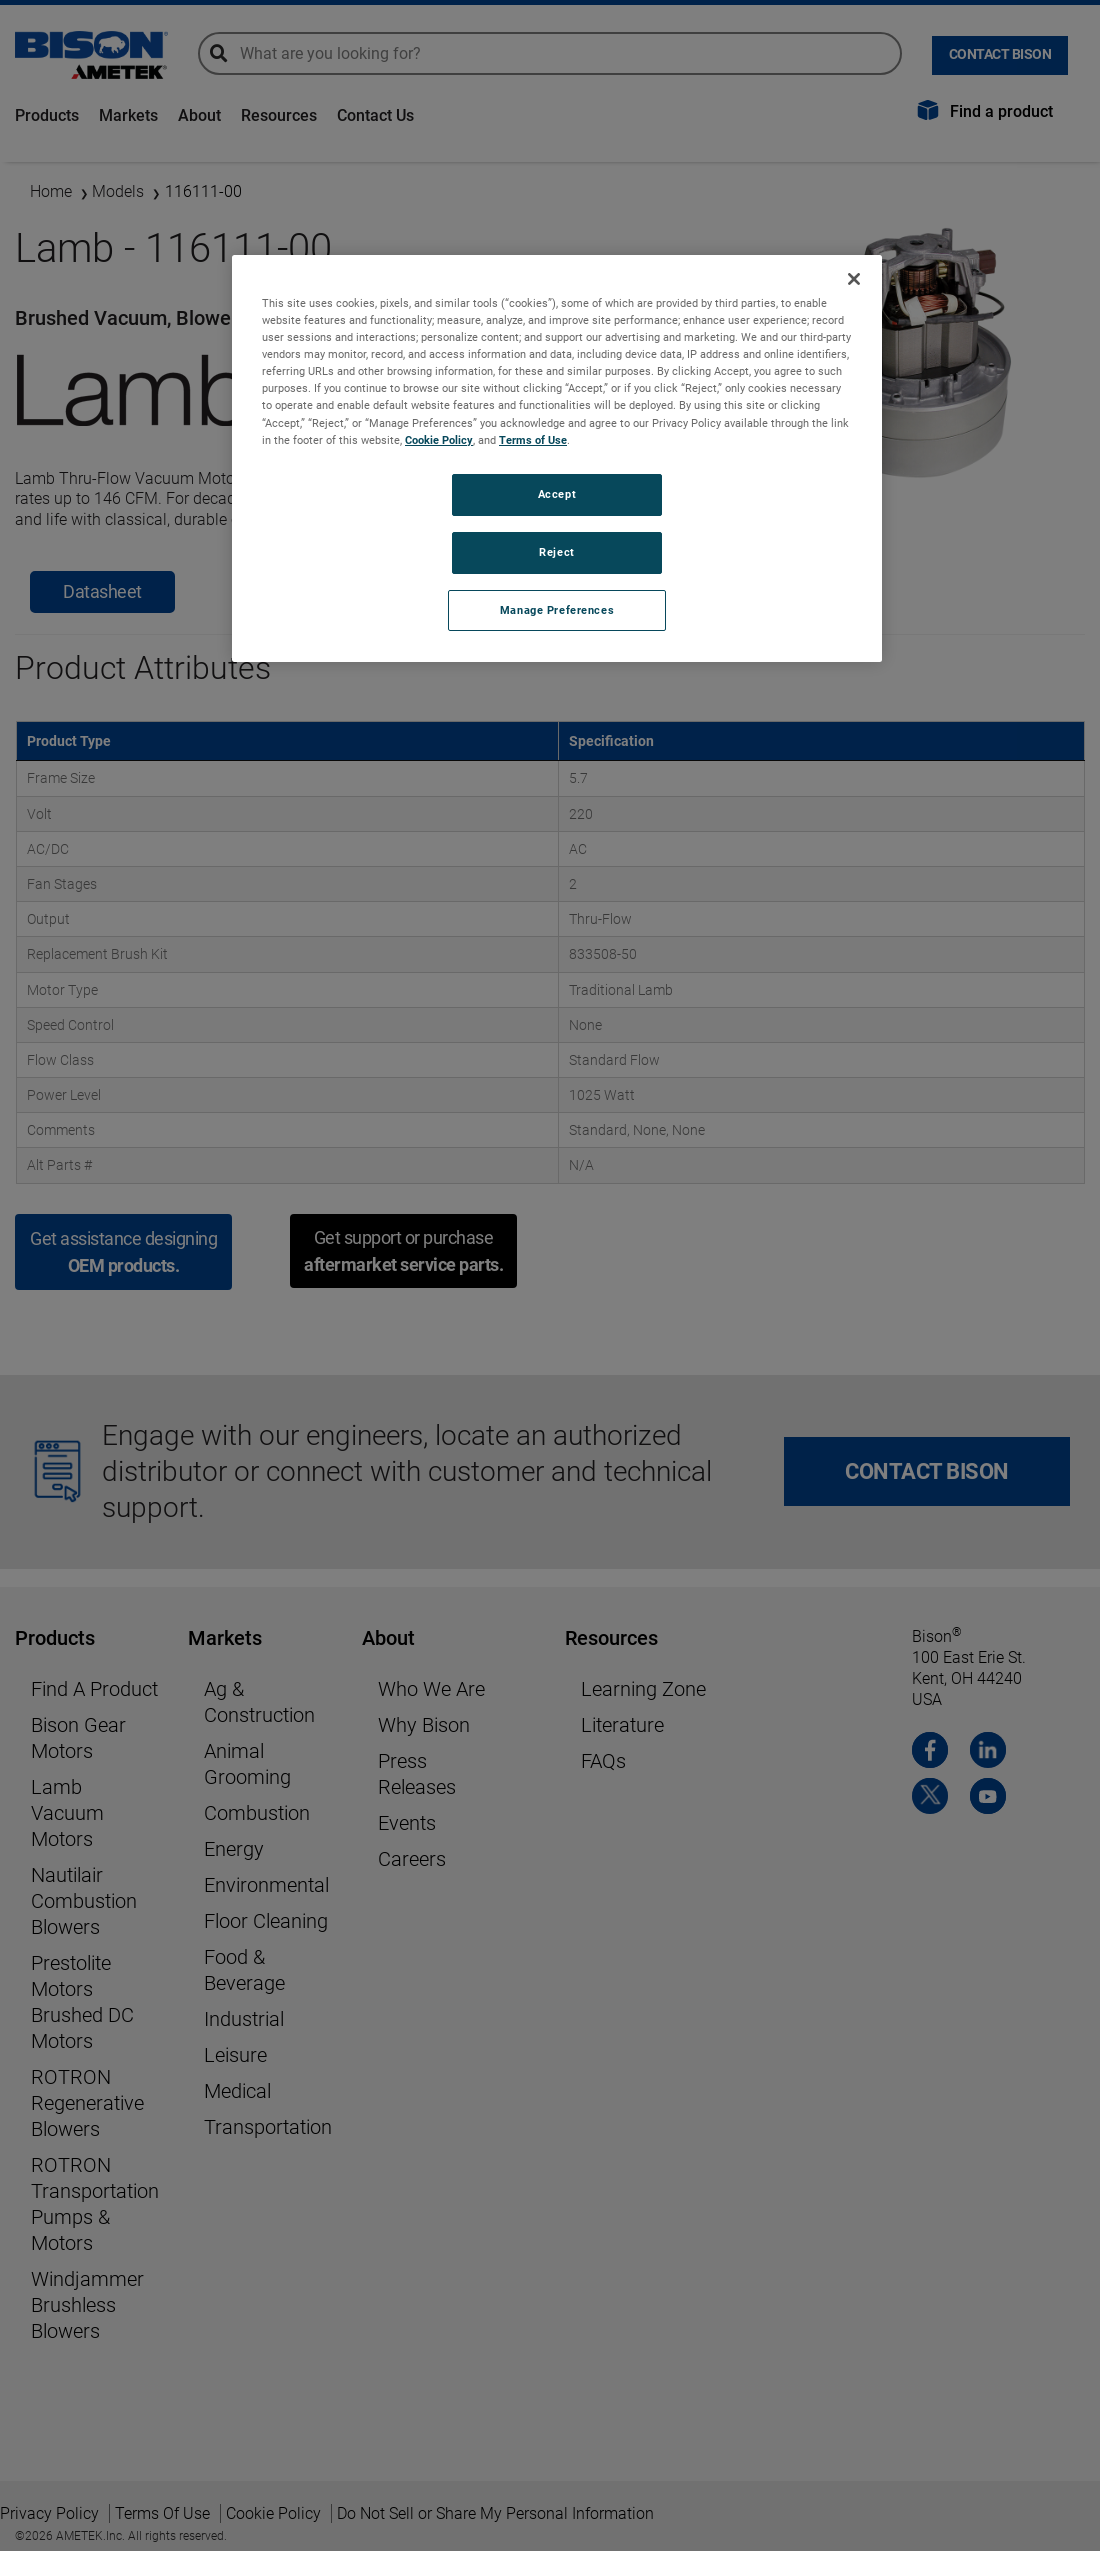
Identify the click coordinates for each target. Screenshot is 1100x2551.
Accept (557, 494)
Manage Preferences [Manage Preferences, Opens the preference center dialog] (557, 610)
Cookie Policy (439, 440)
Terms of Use (533, 440)
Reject (556, 552)
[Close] (854, 279)
